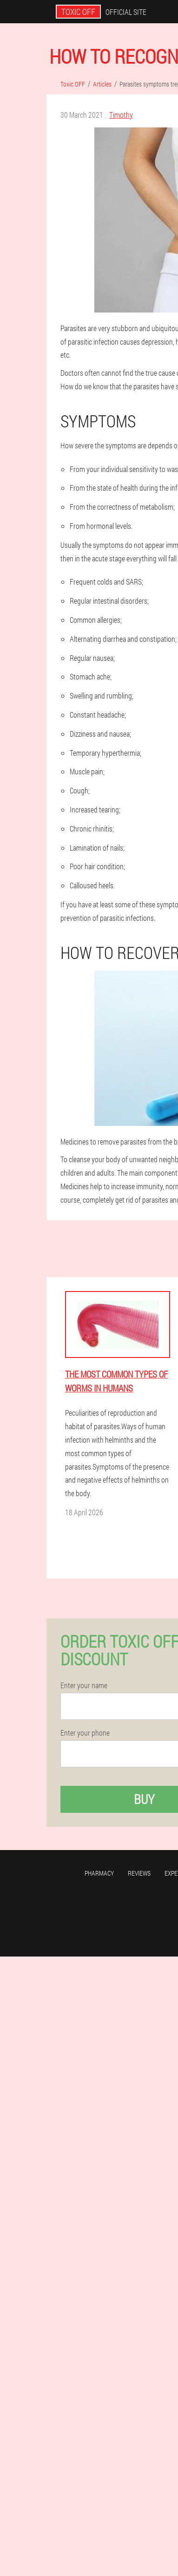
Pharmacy (99, 1873)
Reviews (139, 1873)
